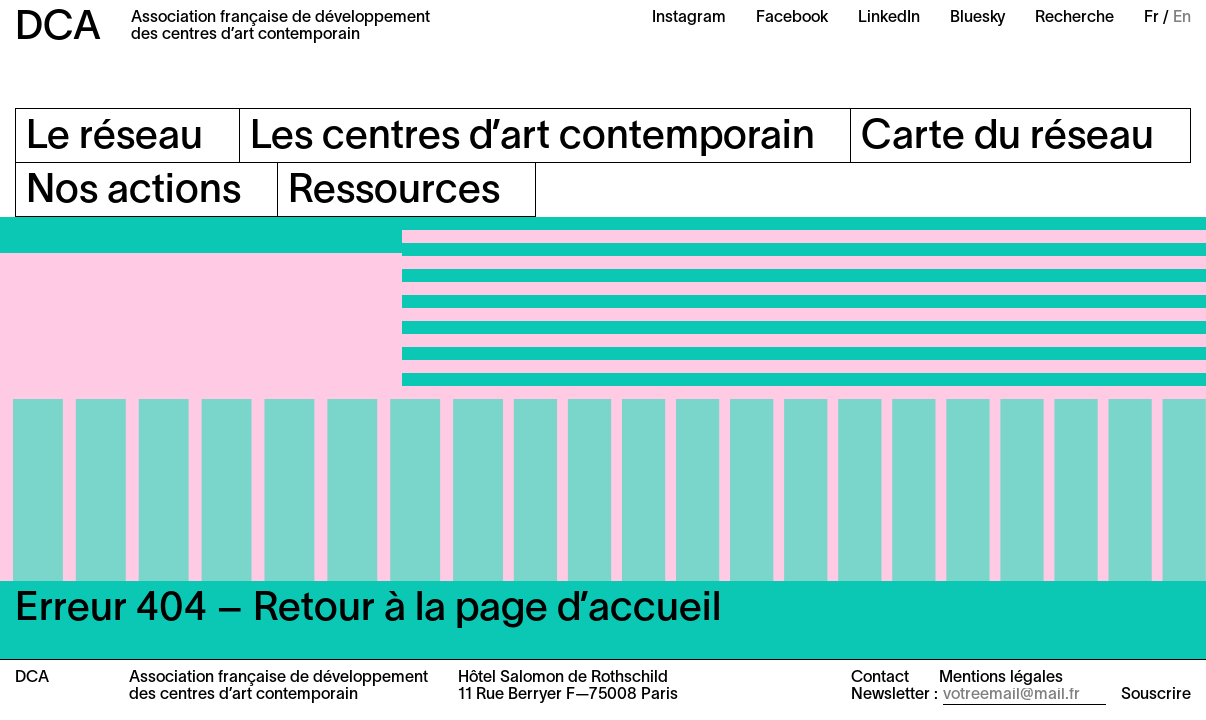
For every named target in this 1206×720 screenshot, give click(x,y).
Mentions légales (1001, 678)
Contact (880, 678)
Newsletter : (894, 695)
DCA (58, 28)
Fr (1151, 18)
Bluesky (977, 18)
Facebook (792, 18)
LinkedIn (889, 18)
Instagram (689, 18)
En (1182, 18)
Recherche (1074, 18)
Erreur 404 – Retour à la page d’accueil (368, 609)
